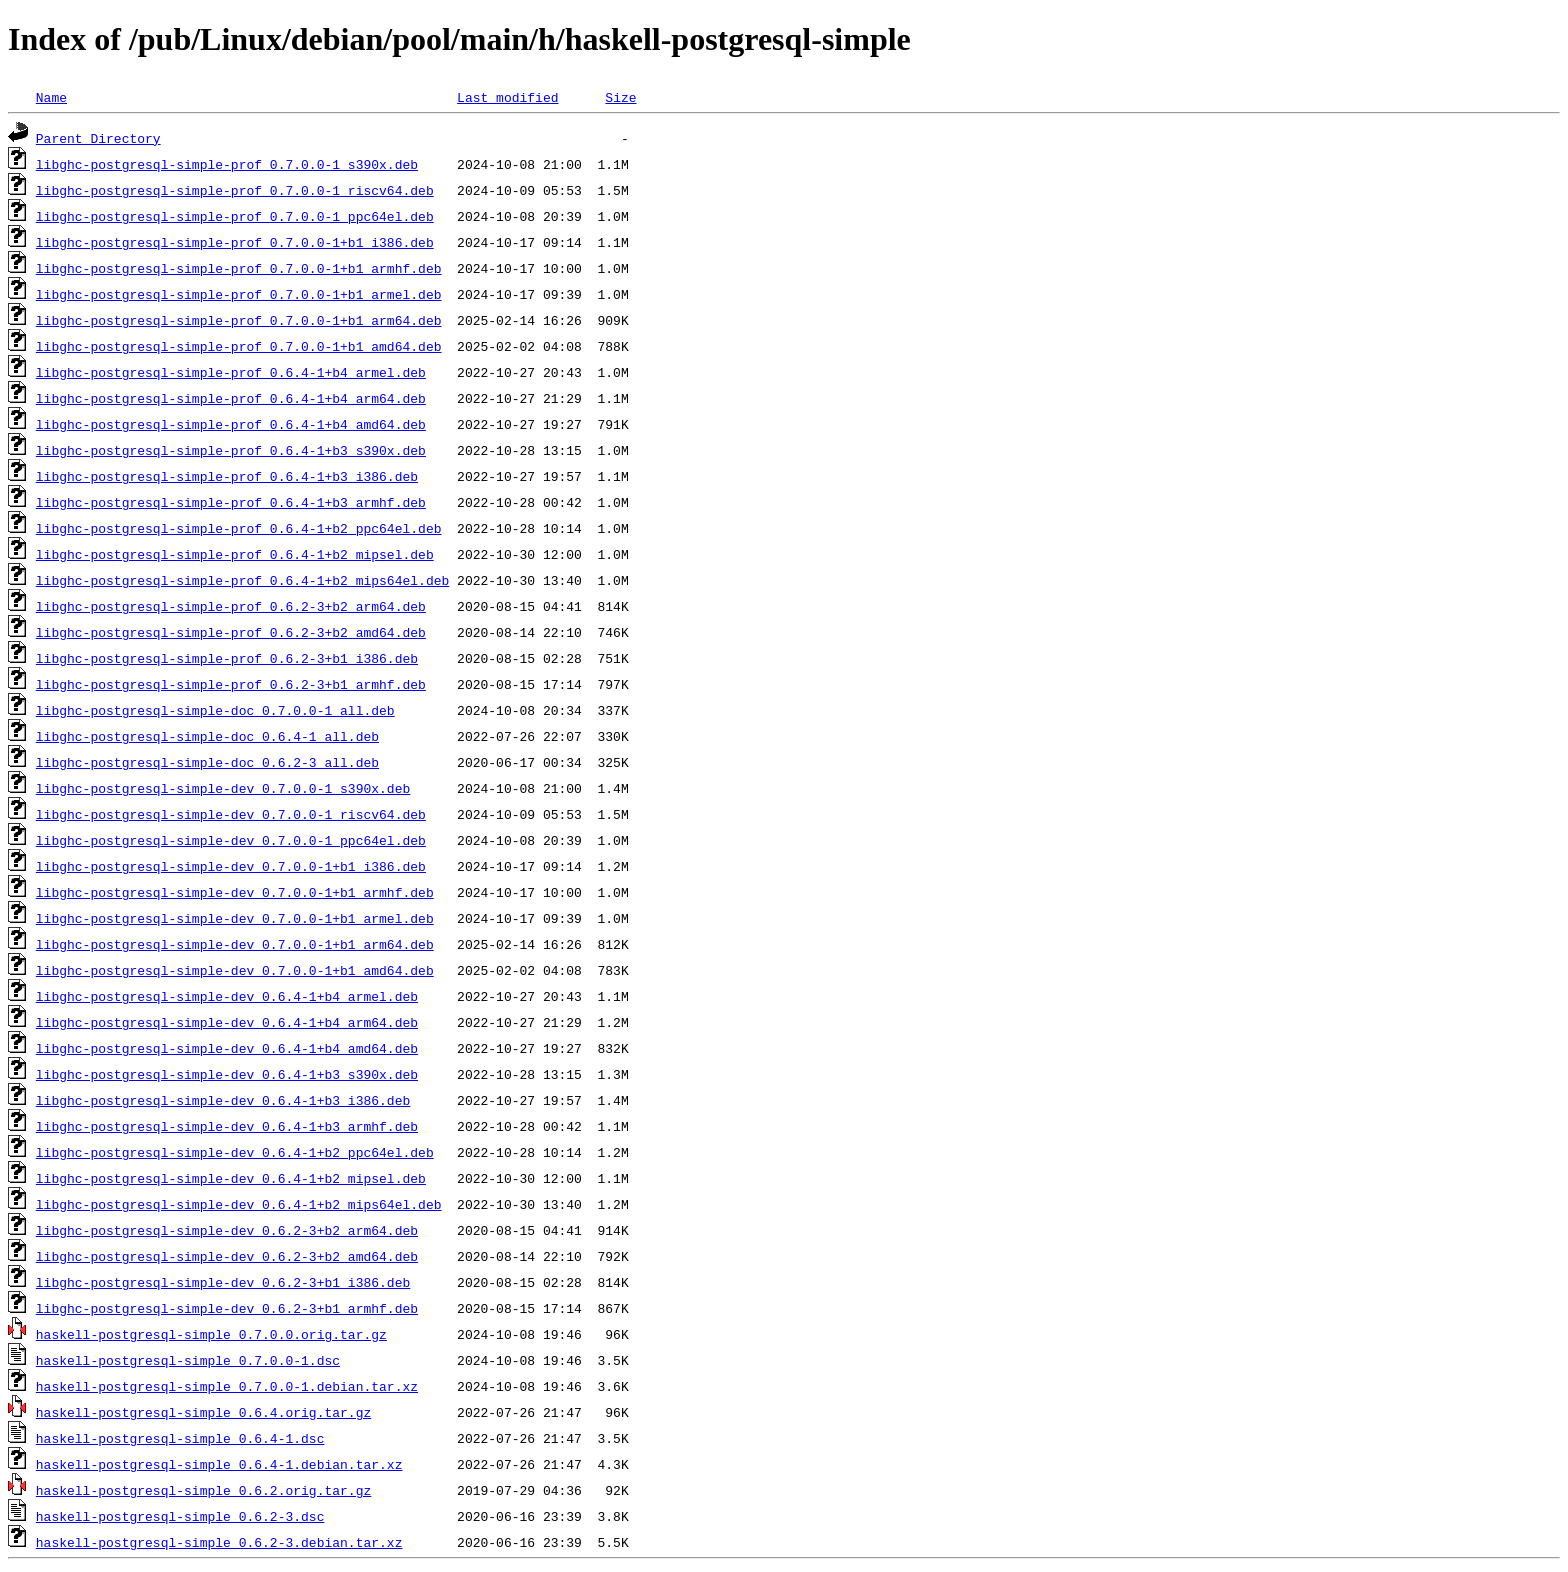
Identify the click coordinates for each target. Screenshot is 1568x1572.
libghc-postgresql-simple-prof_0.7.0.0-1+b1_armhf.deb (239, 268)
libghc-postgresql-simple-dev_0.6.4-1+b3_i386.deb (223, 1100)
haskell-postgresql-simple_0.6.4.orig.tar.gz (203, 1412)
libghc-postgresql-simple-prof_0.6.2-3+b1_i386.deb (227, 658)
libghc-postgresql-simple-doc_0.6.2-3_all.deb (207, 762)
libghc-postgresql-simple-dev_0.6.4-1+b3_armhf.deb (227, 1126)
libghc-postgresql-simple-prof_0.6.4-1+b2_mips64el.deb (242, 580)
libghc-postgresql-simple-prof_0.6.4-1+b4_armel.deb (231, 372)
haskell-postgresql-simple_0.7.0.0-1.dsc (188, 1360)
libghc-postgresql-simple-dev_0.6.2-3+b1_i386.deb (223, 1282)
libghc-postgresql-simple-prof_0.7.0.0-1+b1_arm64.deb (239, 320)
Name (51, 97)
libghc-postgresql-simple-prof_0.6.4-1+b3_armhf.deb (231, 502)
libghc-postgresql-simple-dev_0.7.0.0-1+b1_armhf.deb (235, 892)
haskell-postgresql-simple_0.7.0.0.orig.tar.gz (211, 1334)
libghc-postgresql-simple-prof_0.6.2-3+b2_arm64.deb (231, 606)
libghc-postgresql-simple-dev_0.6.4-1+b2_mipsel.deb (231, 1178)
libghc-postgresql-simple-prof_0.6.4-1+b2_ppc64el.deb (239, 528)
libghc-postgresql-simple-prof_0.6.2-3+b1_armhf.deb (231, 684)
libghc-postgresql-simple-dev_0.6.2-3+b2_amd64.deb (227, 1256)
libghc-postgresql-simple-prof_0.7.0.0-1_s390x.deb (227, 164)
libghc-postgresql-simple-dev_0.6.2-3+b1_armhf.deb (227, 1308)
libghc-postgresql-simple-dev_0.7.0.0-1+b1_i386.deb (231, 866)
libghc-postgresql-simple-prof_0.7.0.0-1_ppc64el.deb (235, 216)
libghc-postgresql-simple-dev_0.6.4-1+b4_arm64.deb (227, 1022)
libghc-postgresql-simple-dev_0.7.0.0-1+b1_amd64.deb (235, 970)
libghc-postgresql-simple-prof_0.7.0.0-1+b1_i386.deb (235, 242)
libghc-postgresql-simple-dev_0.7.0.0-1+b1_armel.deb (235, 918)
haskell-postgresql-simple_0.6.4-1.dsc (180, 1438)
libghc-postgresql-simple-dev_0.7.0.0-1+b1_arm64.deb (235, 944)
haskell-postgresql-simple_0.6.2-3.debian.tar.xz (219, 1542)
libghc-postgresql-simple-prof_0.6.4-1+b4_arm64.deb (231, 398)
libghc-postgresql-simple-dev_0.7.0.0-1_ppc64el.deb (231, 840)
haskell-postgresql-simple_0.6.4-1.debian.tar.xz (219, 1464)
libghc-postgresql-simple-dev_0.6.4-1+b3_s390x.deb (227, 1074)
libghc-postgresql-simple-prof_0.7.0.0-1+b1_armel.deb (239, 294)
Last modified (507, 97)
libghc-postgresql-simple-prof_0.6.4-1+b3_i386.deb (227, 476)
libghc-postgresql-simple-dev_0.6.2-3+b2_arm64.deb (227, 1230)
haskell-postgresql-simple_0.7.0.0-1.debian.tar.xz (227, 1386)
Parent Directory (98, 138)
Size (620, 97)
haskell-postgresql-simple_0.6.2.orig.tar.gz (203, 1490)
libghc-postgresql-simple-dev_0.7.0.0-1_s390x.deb (223, 788)
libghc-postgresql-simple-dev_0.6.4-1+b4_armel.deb (227, 996)
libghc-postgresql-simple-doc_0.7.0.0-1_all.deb (215, 710)
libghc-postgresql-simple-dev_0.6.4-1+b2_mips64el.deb (239, 1204)
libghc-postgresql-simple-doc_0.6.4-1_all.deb (207, 736)
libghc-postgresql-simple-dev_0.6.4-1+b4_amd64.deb (227, 1048)
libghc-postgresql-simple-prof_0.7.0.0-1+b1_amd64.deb (239, 346)
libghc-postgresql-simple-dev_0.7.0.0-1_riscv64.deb (231, 814)
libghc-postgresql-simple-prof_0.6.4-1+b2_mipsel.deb (235, 554)
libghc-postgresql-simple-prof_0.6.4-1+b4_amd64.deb (231, 424)
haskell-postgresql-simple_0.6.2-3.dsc (180, 1516)
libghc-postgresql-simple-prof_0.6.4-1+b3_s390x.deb (231, 450)
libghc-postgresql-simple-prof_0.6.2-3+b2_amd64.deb (231, 632)
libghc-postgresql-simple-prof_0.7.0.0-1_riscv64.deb (235, 190)
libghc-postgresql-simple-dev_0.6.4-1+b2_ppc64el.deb (235, 1152)
